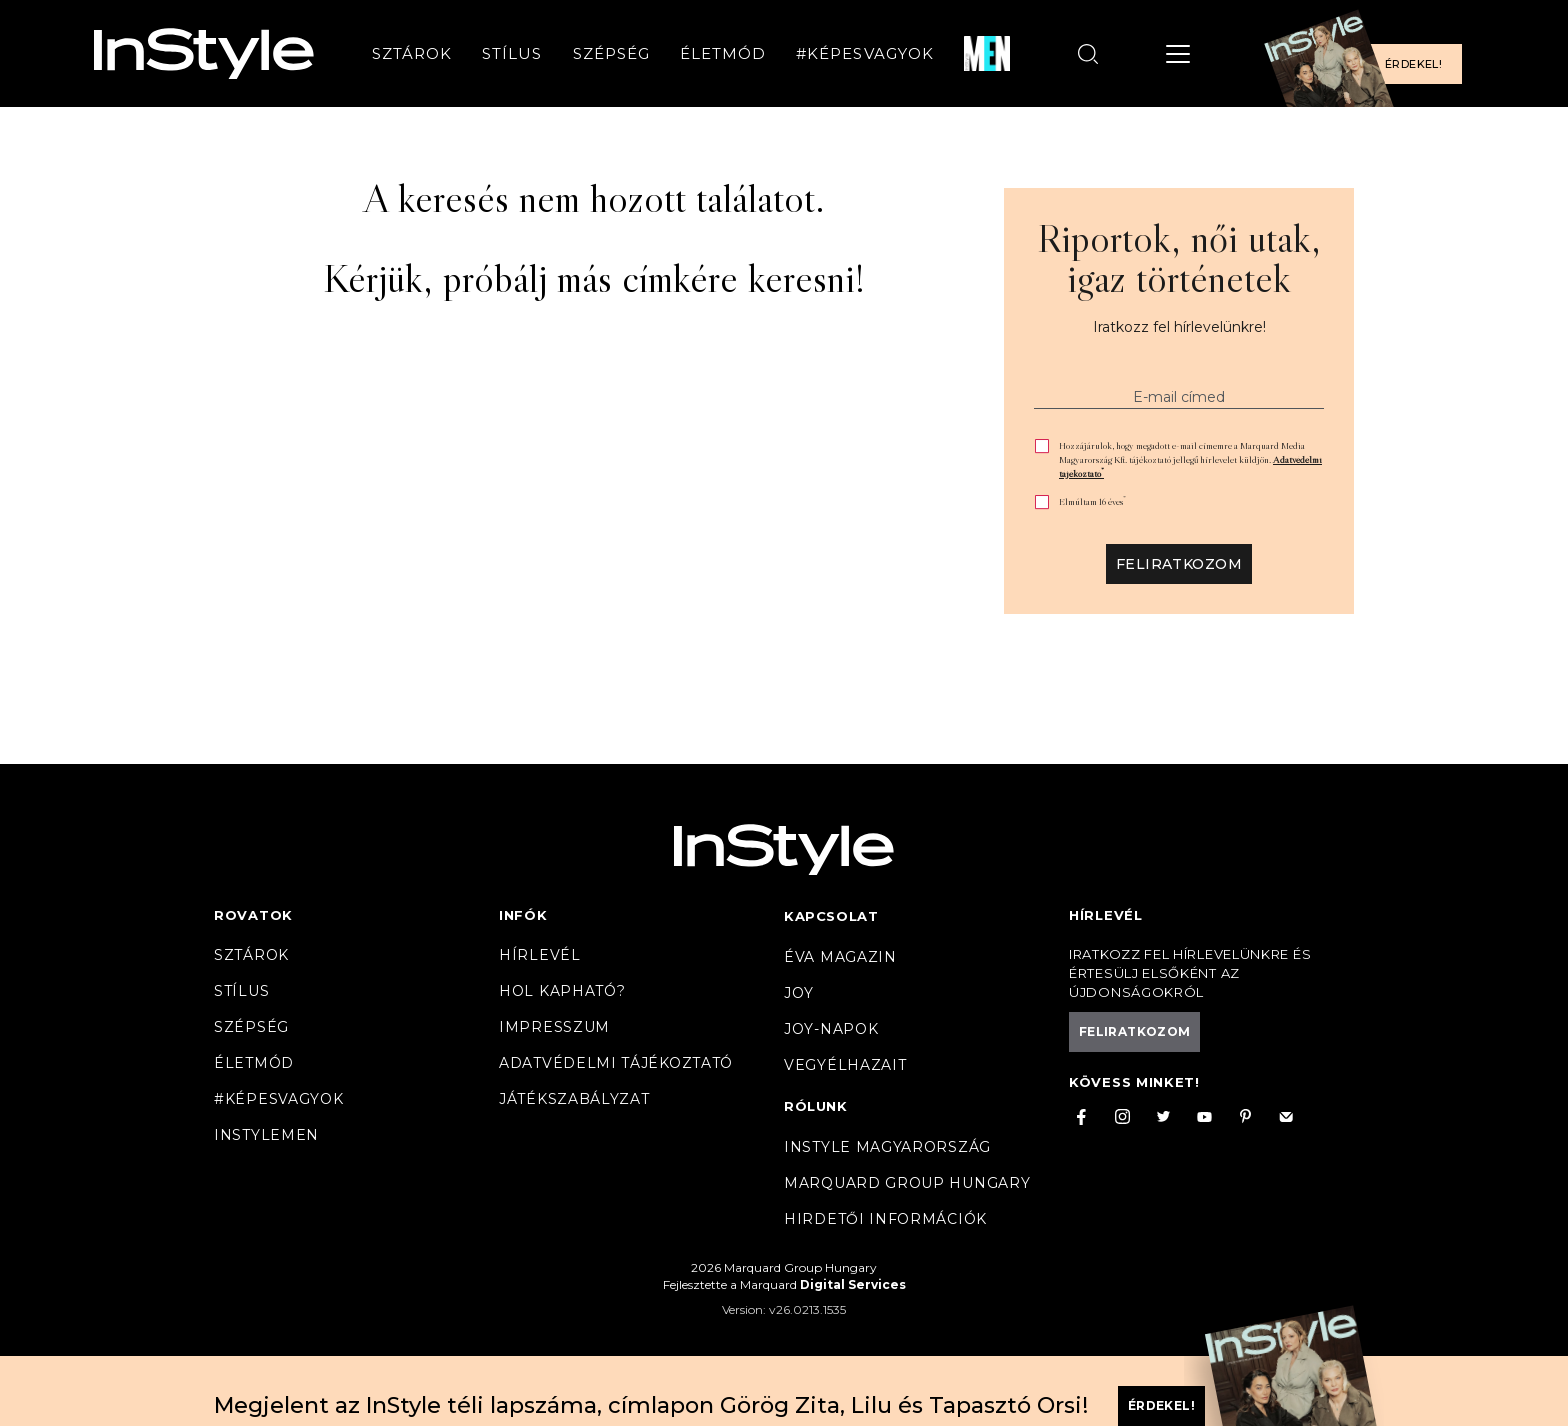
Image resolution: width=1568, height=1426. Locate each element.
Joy (799, 993)
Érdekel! (1413, 64)
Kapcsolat (831, 916)
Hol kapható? (562, 991)
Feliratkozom (1179, 564)
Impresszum (554, 1027)
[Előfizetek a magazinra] (1369, 53)
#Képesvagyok (865, 53)
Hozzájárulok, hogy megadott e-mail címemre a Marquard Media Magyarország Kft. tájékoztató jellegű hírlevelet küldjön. (1190, 459)
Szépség (611, 53)
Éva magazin (840, 957)
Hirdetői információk (885, 1219)
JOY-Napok (831, 1029)
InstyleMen (266, 1135)
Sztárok (412, 53)
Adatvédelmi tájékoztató (616, 1063)
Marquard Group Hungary (907, 1183)
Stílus (512, 53)
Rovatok (253, 915)
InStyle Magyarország (887, 1147)
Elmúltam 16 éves (1092, 501)
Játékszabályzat (574, 1099)
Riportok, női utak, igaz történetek (1179, 258)
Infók (523, 915)
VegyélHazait (845, 1065)
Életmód (723, 53)
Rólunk (816, 1106)
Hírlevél (540, 955)
